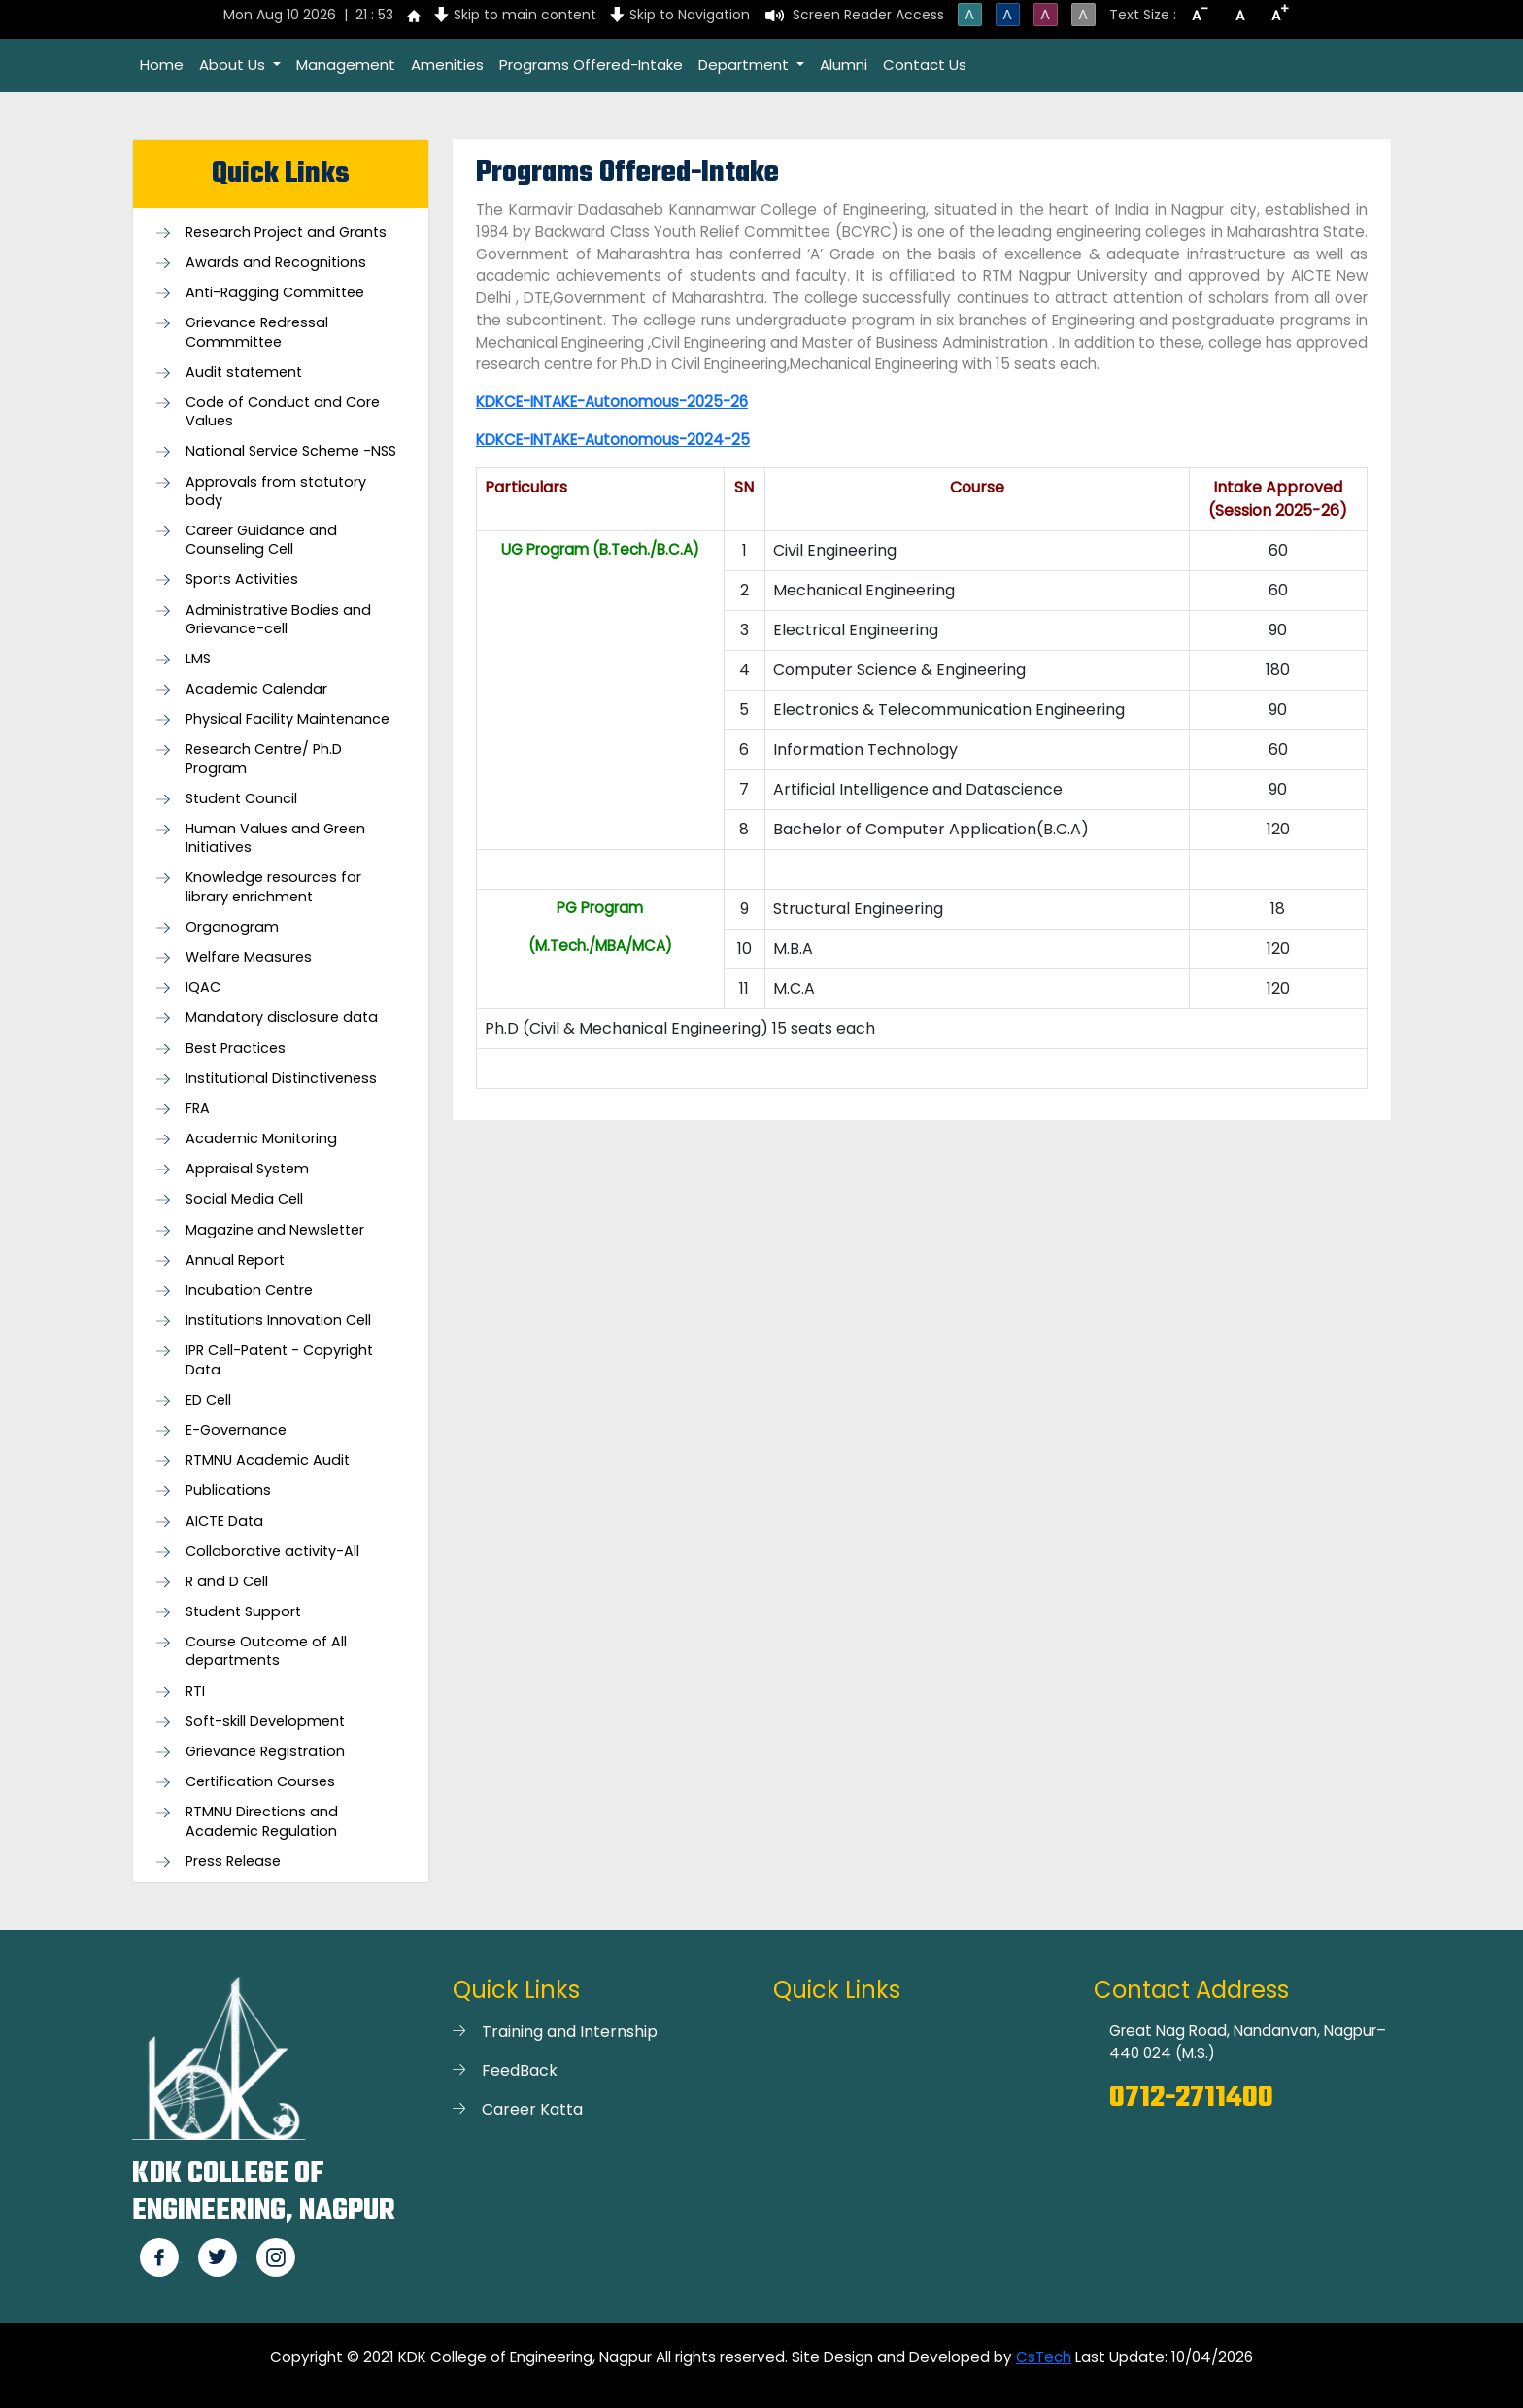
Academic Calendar (256, 689)
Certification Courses (260, 1782)
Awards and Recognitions (276, 263)
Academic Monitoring (261, 1139)
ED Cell (208, 1400)
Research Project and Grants (286, 232)
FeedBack (520, 2070)
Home (162, 64)
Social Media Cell (244, 1199)
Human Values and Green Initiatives (275, 838)
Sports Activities (242, 579)
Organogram (232, 927)
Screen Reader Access (868, 14)
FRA (198, 1109)
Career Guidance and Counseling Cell (261, 540)
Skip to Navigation (689, 14)
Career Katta (532, 2109)
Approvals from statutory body (276, 491)
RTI (195, 1691)
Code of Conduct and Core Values (283, 411)
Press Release (233, 1861)
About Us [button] (234, 64)
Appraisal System (247, 1169)
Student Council (241, 799)
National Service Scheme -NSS (291, 451)
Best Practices (236, 1048)
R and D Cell (227, 1582)
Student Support (243, 1612)
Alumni (843, 64)
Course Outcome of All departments (266, 1651)
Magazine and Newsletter (275, 1230)
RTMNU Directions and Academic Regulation (262, 1821)
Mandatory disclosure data (282, 1017)
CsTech (1043, 2357)
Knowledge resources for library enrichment (273, 886)
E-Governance (236, 1430)
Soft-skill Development (265, 1722)
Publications (228, 1490)
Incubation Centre (249, 1290)
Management (345, 64)
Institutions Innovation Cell (278, 1320)
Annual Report (235, 1260)
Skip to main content (525, 14)
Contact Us (924, 64)
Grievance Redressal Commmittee (257, 332)
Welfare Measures (249, 957)
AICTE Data (224, 1521)
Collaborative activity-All (272, 1552)
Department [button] (745, 64)
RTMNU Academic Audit (268, 1460)
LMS (198, 659)
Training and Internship (570, 2031)
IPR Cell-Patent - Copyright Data (279, 1359)
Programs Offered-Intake (591, 64)
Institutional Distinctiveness (281, 1078)
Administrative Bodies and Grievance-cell (278, 619)
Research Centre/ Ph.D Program (264, 758)
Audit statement (244, 372)
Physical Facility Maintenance (287, 719)
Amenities (447, 64)
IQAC (203, 987)
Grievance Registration (265, 1752)
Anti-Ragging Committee (275, 293)
